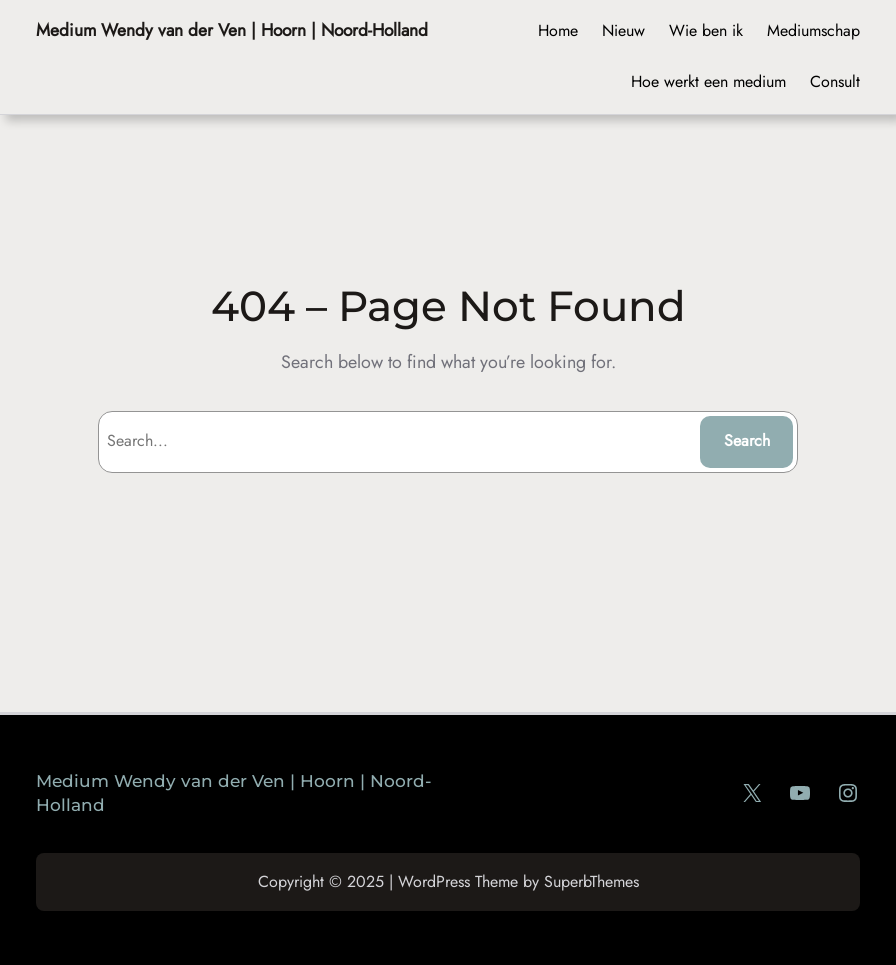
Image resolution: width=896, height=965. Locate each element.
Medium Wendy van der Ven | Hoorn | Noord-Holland (232, 29)
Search (747, 440)
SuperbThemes (591, 881)
